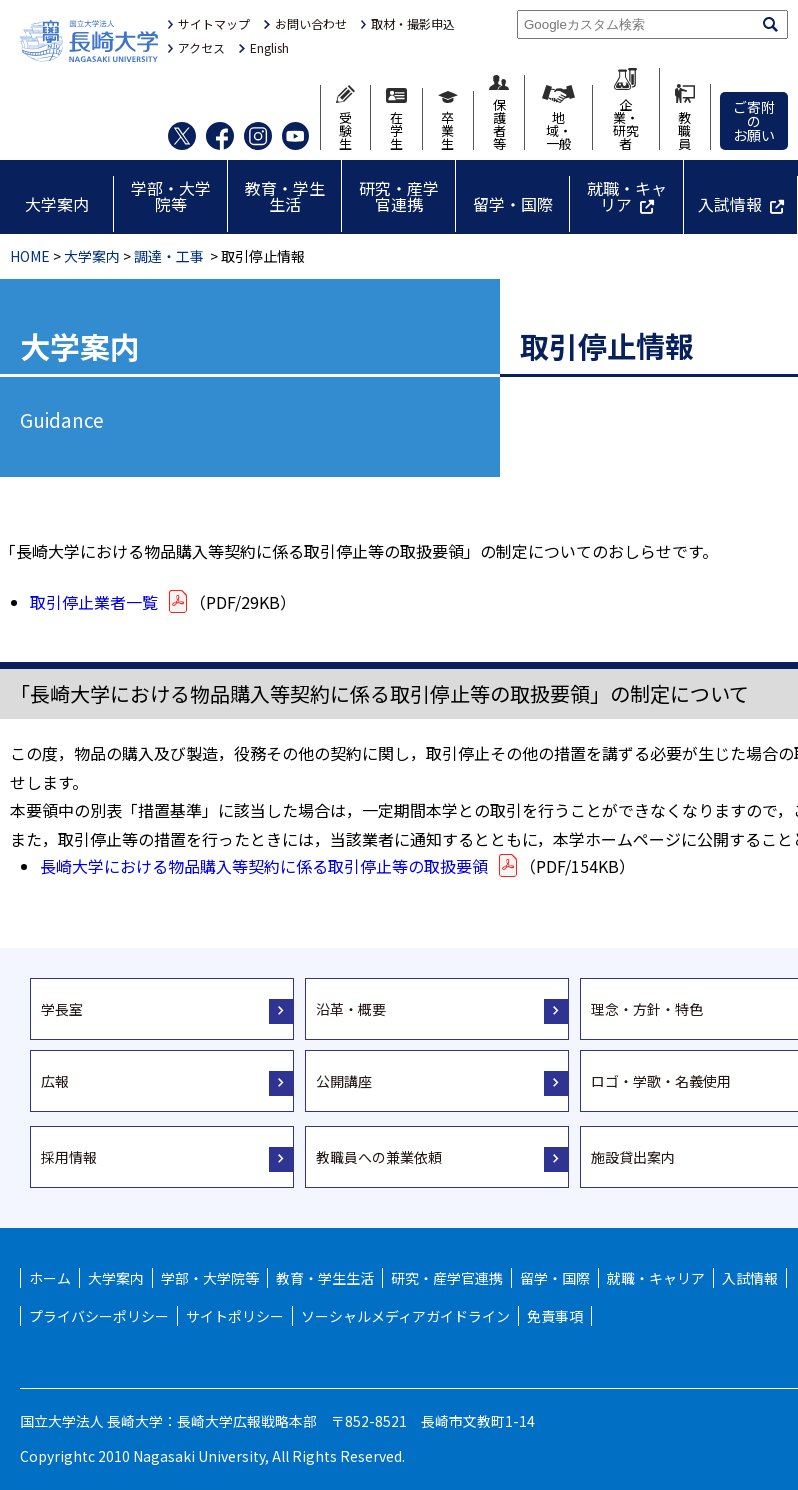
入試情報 (730, 204)
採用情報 (69, 1157)
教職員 (685, 117)
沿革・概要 (351, 1009)
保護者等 (499, 112)
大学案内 (57, 204)
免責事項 (555, 1316)
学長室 (62, 1009)
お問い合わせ (311, 24)
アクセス (201, 48)
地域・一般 (558, 117)
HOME (30, 256)
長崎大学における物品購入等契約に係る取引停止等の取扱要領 (280, 866)
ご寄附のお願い (754, 121)
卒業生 (448, 120)
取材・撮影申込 (413, 24)
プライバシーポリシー (99, 1316)
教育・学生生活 (285, 196)
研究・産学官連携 (399, 196)
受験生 (345, 117)
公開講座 (344, 1081)
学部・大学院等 (171, 196)
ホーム (50, 1278)
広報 (55, 1081)
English (269, 48)
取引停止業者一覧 (110, 602)
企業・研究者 (626, 109)
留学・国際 (513, 204)
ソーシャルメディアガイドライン (405, 1316)
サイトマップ (214, 24)
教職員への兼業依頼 (379, 1157)
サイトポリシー (235, 1316)
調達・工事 (169, 256)
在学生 (396, 119)
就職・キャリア (627, 196)
